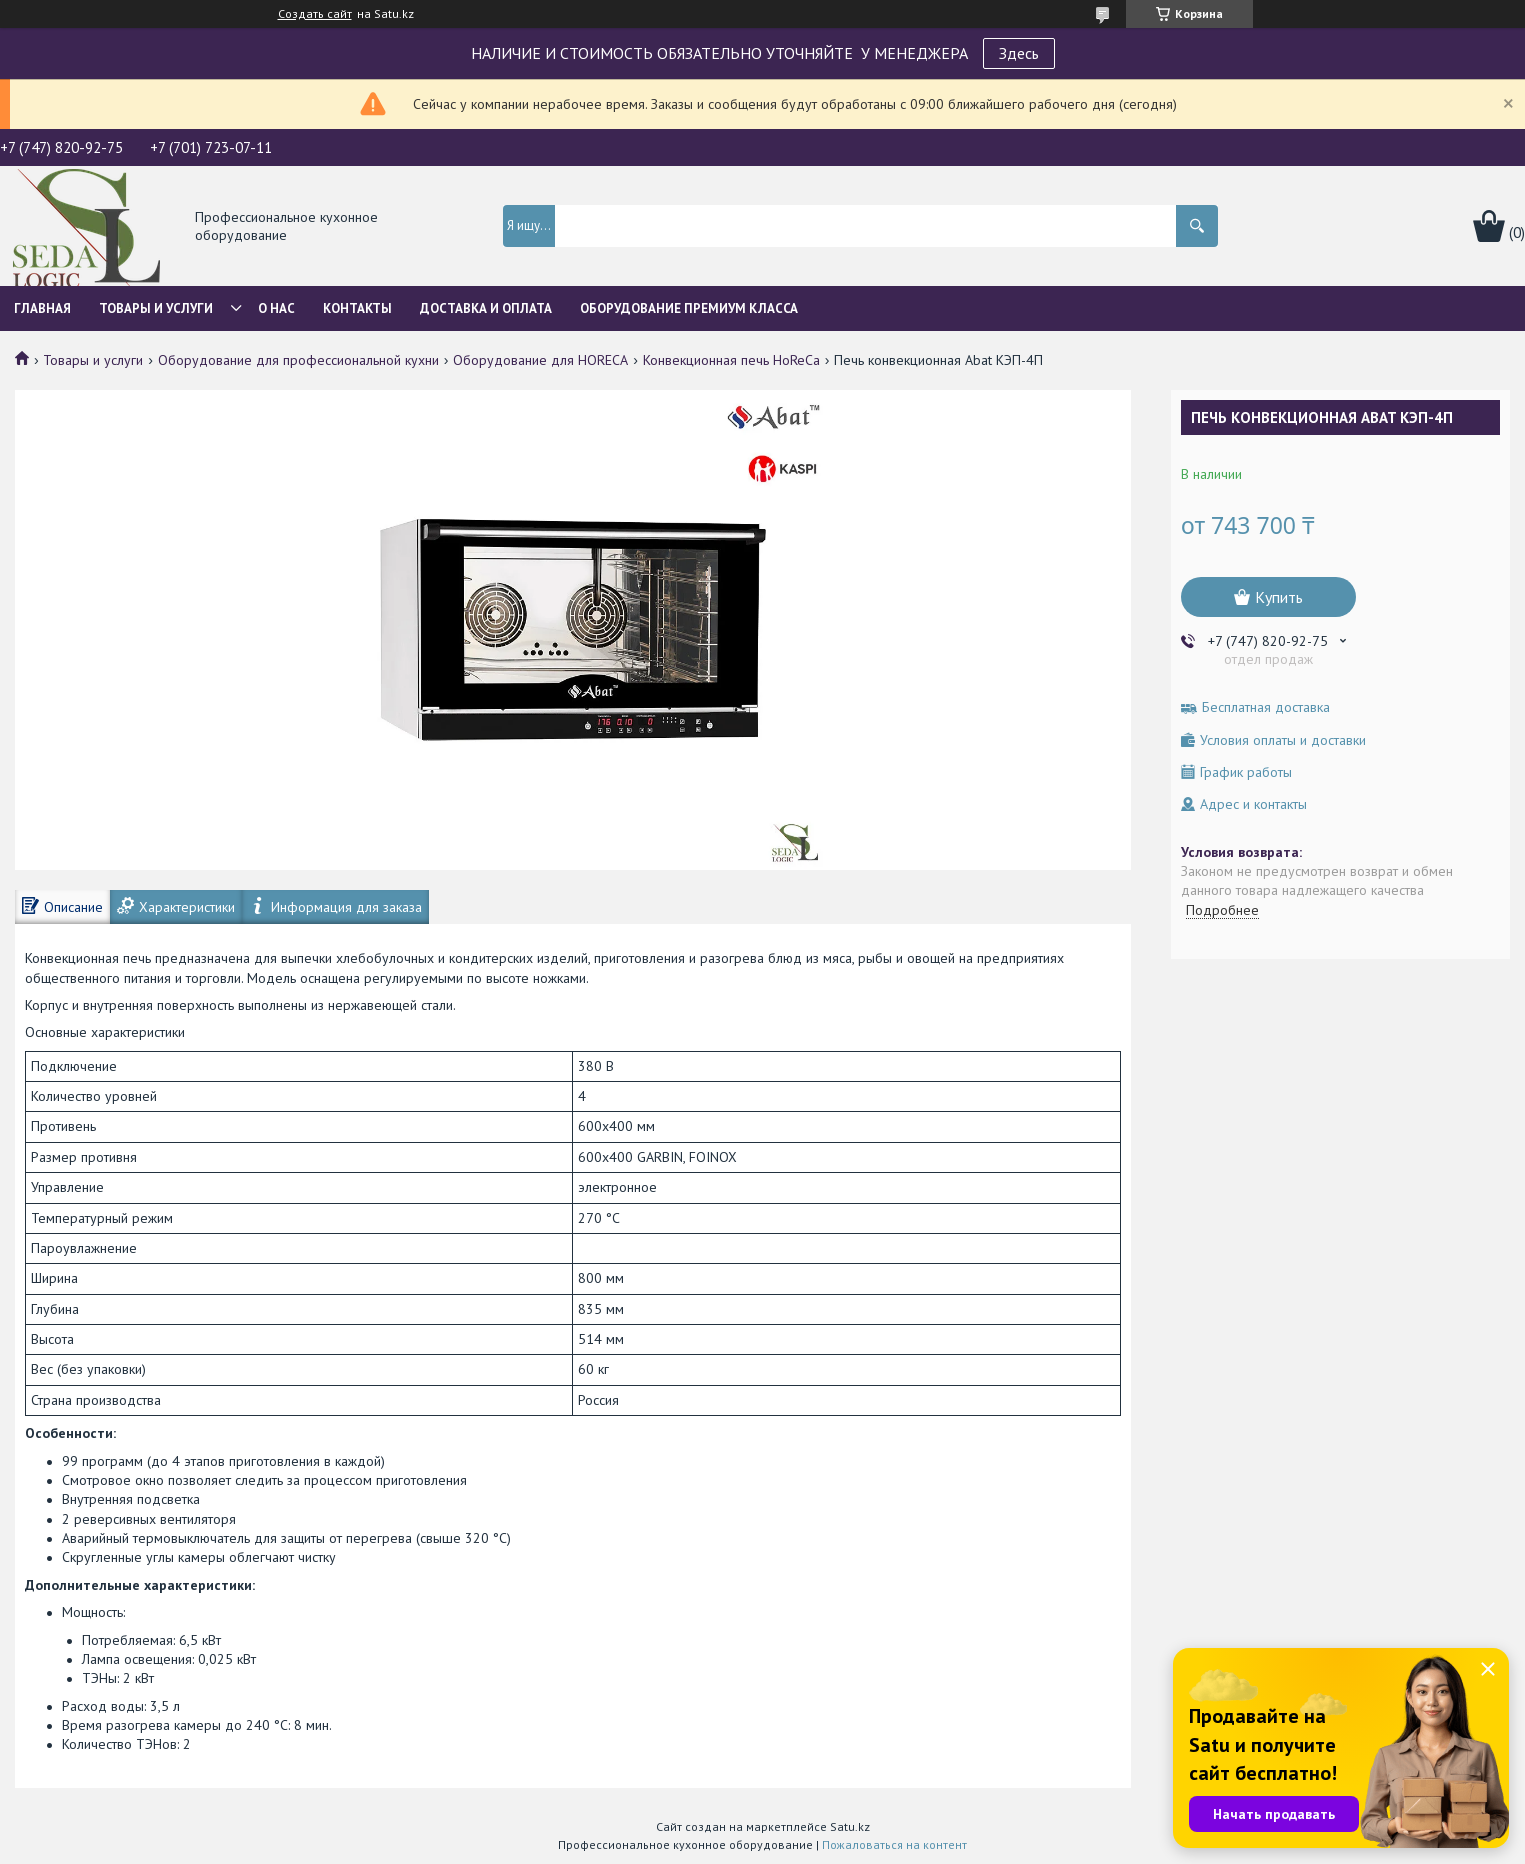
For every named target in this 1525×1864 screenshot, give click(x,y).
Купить (1279, 597)
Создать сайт (315, 14)
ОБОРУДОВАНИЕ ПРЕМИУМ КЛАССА (689, 308)
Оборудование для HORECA (540, 360)
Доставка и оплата (486, 308)
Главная (42, 308)
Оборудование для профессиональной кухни (298, 360)
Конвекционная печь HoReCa (731, 360)
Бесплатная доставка (1266, 707)
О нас (276, 308)
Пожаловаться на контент (894, 1844)
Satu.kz (850, 1826)
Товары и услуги (156, 308)
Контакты (357, 308)
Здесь (1019, 53)
